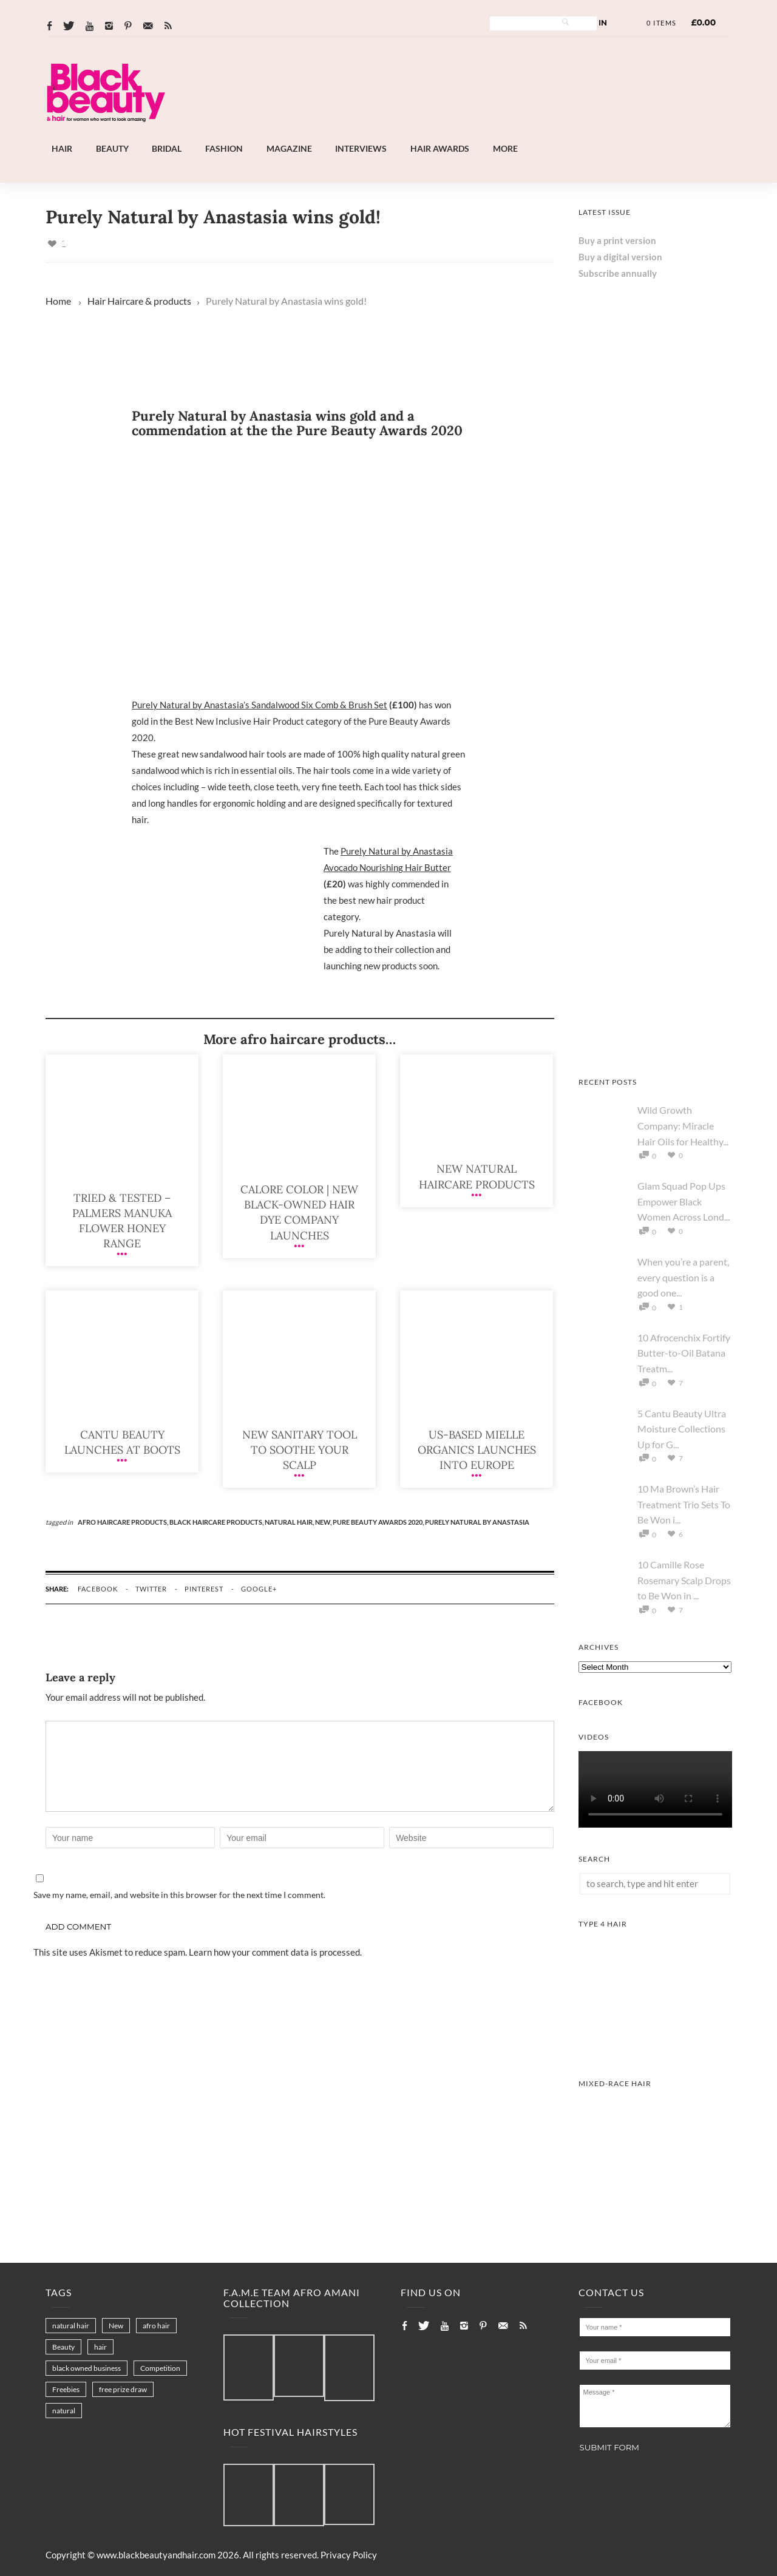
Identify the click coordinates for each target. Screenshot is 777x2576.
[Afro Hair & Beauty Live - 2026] (655, 738)
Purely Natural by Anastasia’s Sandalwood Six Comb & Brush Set (259, 704)
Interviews (361, 148)
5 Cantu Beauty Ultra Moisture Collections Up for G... (681, 1429)
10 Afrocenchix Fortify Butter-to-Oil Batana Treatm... (683, 1353)
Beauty (112, 148)
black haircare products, (217, 1522)
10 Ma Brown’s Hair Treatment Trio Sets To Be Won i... (683, 1504)
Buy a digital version (620, 256)
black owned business (86, 2368)
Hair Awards (439, 148)
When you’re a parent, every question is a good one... (683, 1277)
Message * (655, 2406)
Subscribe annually (618, 273)
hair (100, 2346)
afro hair (156, 2325)
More (505, 148)
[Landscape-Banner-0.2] (421, 133)
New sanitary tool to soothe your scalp (299, 1450)
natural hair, (290, 1522)
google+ (259, 1589)
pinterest (204, 1589)
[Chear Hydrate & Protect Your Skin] (655, 584)
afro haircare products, (123, 1522)
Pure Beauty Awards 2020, (379, 1522)
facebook (98, 1589)
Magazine (289, 148)
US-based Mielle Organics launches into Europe (477, 1450)
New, (324, 1522)
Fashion (224, 148)
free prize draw (123, 2389)
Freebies (66, 2389)
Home (58, 301)
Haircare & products (149, 301)
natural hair (70, 2325)
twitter (151, 1589)
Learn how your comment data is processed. (275, 1952)
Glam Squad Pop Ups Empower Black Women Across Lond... (683, 1201)
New (116, 2325)
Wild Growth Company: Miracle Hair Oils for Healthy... (682, 1125)
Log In (594, 22)
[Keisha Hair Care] (655, 893)
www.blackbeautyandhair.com (156, 2554)
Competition (160, 2368)
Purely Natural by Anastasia (477, 1522)
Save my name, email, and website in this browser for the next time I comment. (179, 1895)
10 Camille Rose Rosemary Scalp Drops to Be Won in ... (684, 1580)
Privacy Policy (349, 2554)
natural (63, 2410)
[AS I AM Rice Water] (655, 1047)
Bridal (167, 148)
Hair (62, 148)
